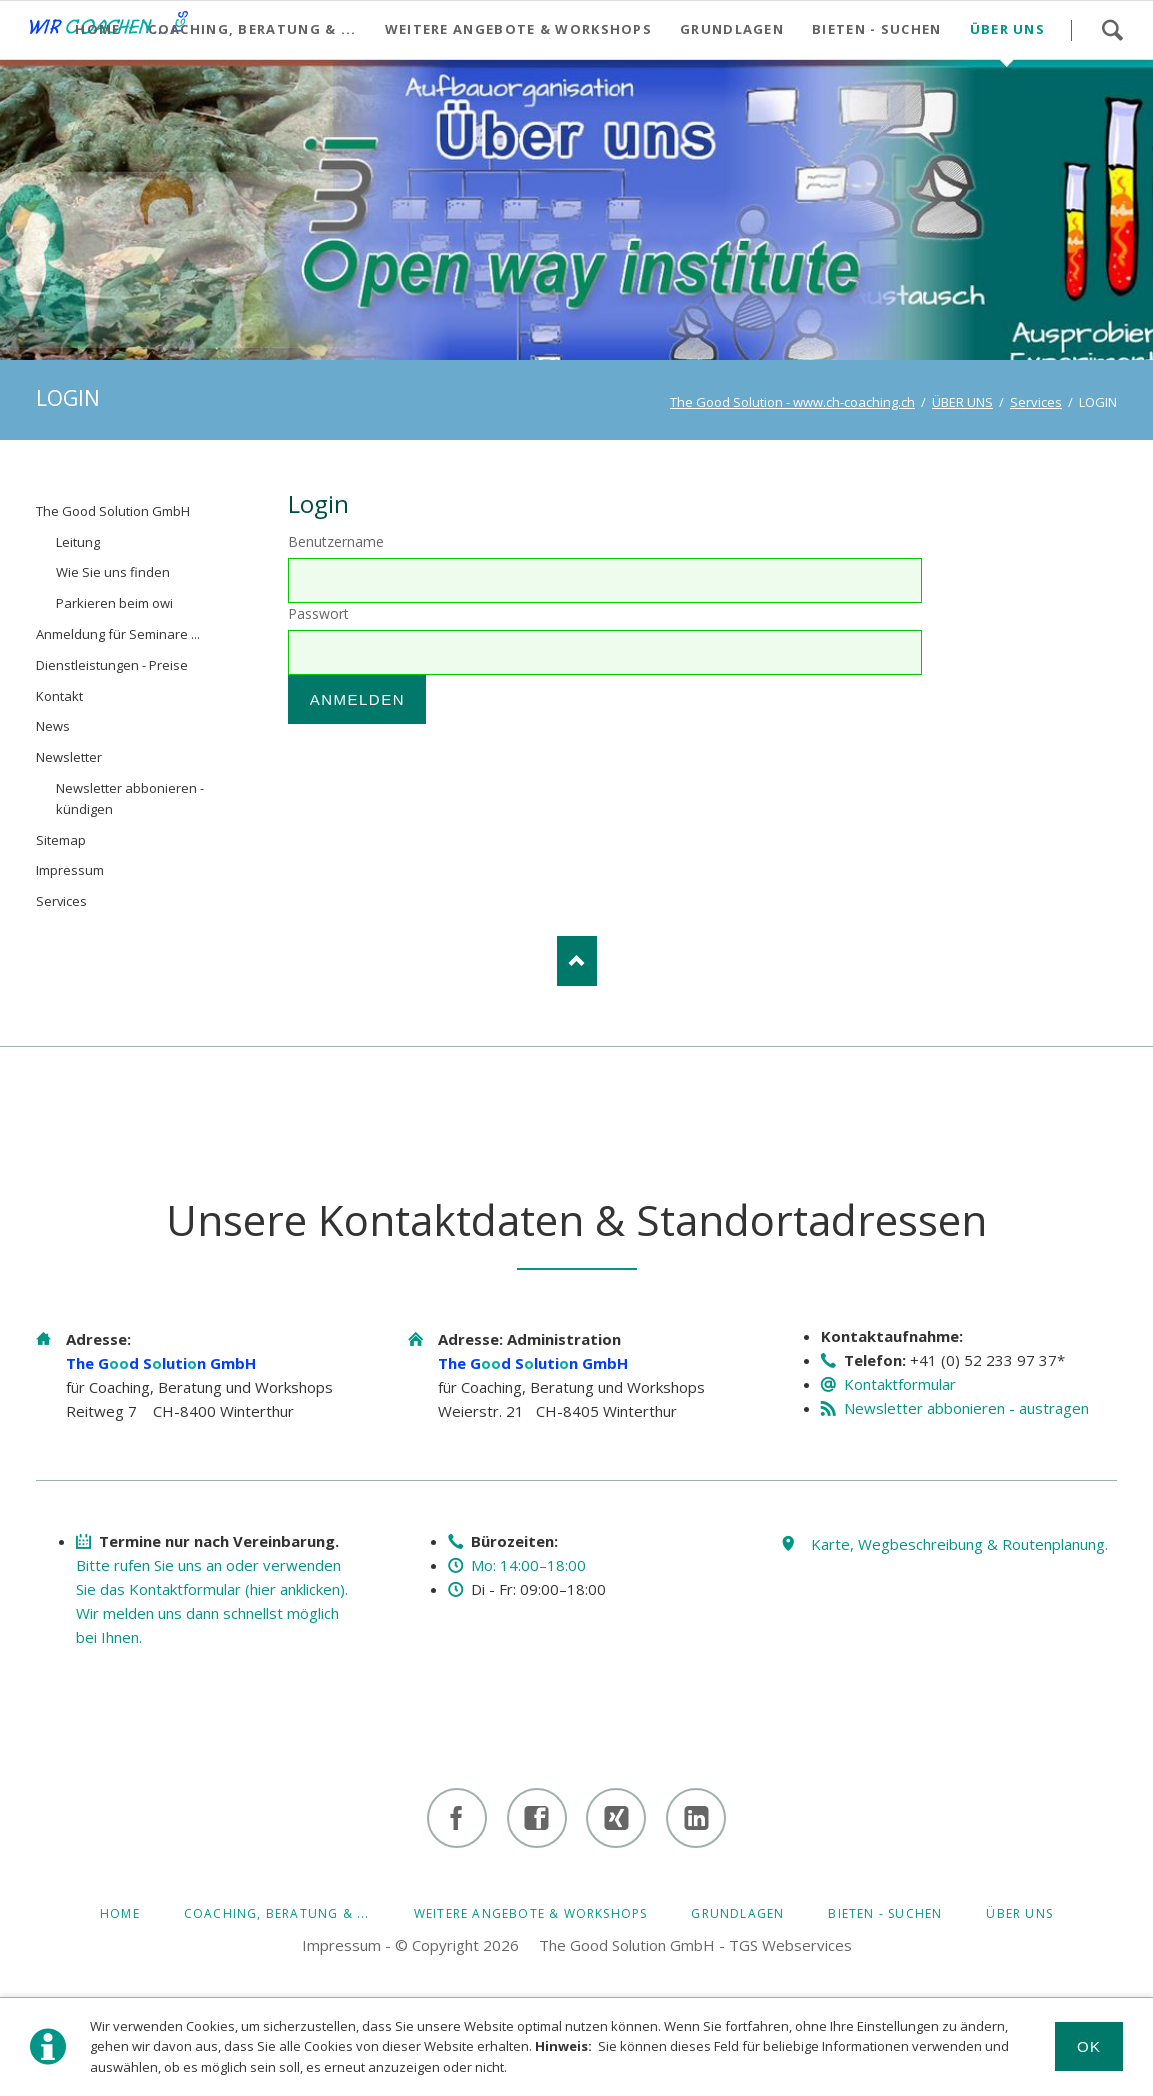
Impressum (341, 1945)
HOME (120, 1913)
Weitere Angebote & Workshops (531, 1913)
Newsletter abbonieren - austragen (966, 1408)
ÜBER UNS (962, 402)
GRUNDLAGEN (737, 1913)
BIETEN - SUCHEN (885, 1913)
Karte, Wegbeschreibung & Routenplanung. (959, 1544)
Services (1036, 402)
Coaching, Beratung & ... (277, 1913)
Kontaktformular (900, 1384)
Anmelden (357, 699)
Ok (1089, 2046)
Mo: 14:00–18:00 (528, 1565)
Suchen (1112, 30)
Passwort (318, 613)
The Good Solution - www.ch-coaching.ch (792, 402)
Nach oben (577, 961)
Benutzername (336, 541)
